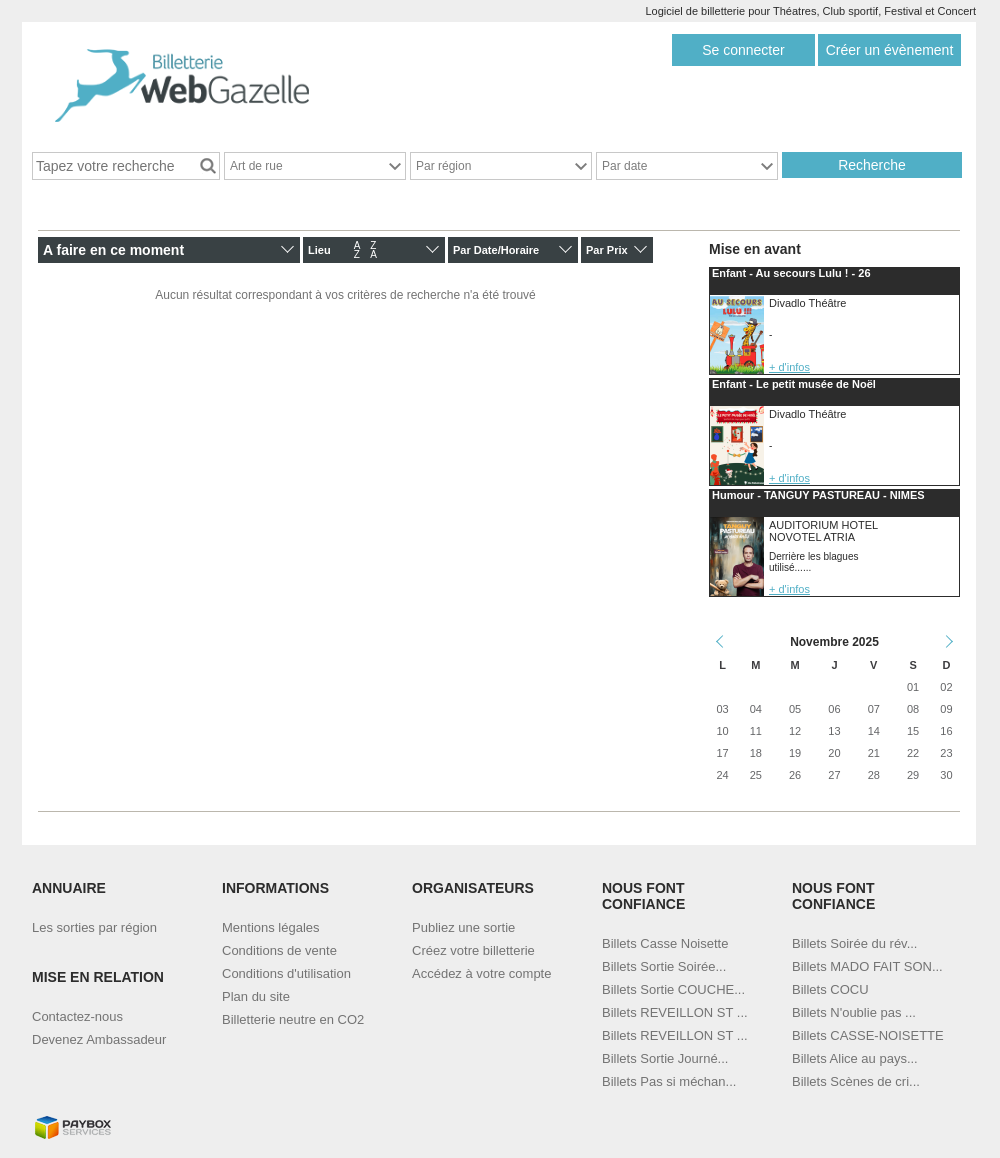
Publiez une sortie (463, 927)
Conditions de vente (279, 950)
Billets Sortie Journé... (665, 1058)
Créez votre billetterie (473, 950)
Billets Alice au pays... (855, 1058)
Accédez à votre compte (481, 973)
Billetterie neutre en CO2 (293, 1019)
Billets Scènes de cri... (856, 1081)
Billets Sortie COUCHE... (673, 989)
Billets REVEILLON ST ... (675, 1012)
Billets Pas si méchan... (669, 1081)
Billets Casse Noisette (665, 943)
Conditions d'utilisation (286, 973)
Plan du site (256, 996)
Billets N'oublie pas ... (854, 1012)
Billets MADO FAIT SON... (867, 966)
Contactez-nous (77, 1016)
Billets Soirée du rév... (854, 943)
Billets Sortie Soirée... (664, 966)
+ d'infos (789, 367)
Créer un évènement (890, 50)
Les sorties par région (94, 927)
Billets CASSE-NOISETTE (868, 1035)
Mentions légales (271, 927)
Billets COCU (830, 989)
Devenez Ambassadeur (99, 1039)
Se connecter (743, 50)
